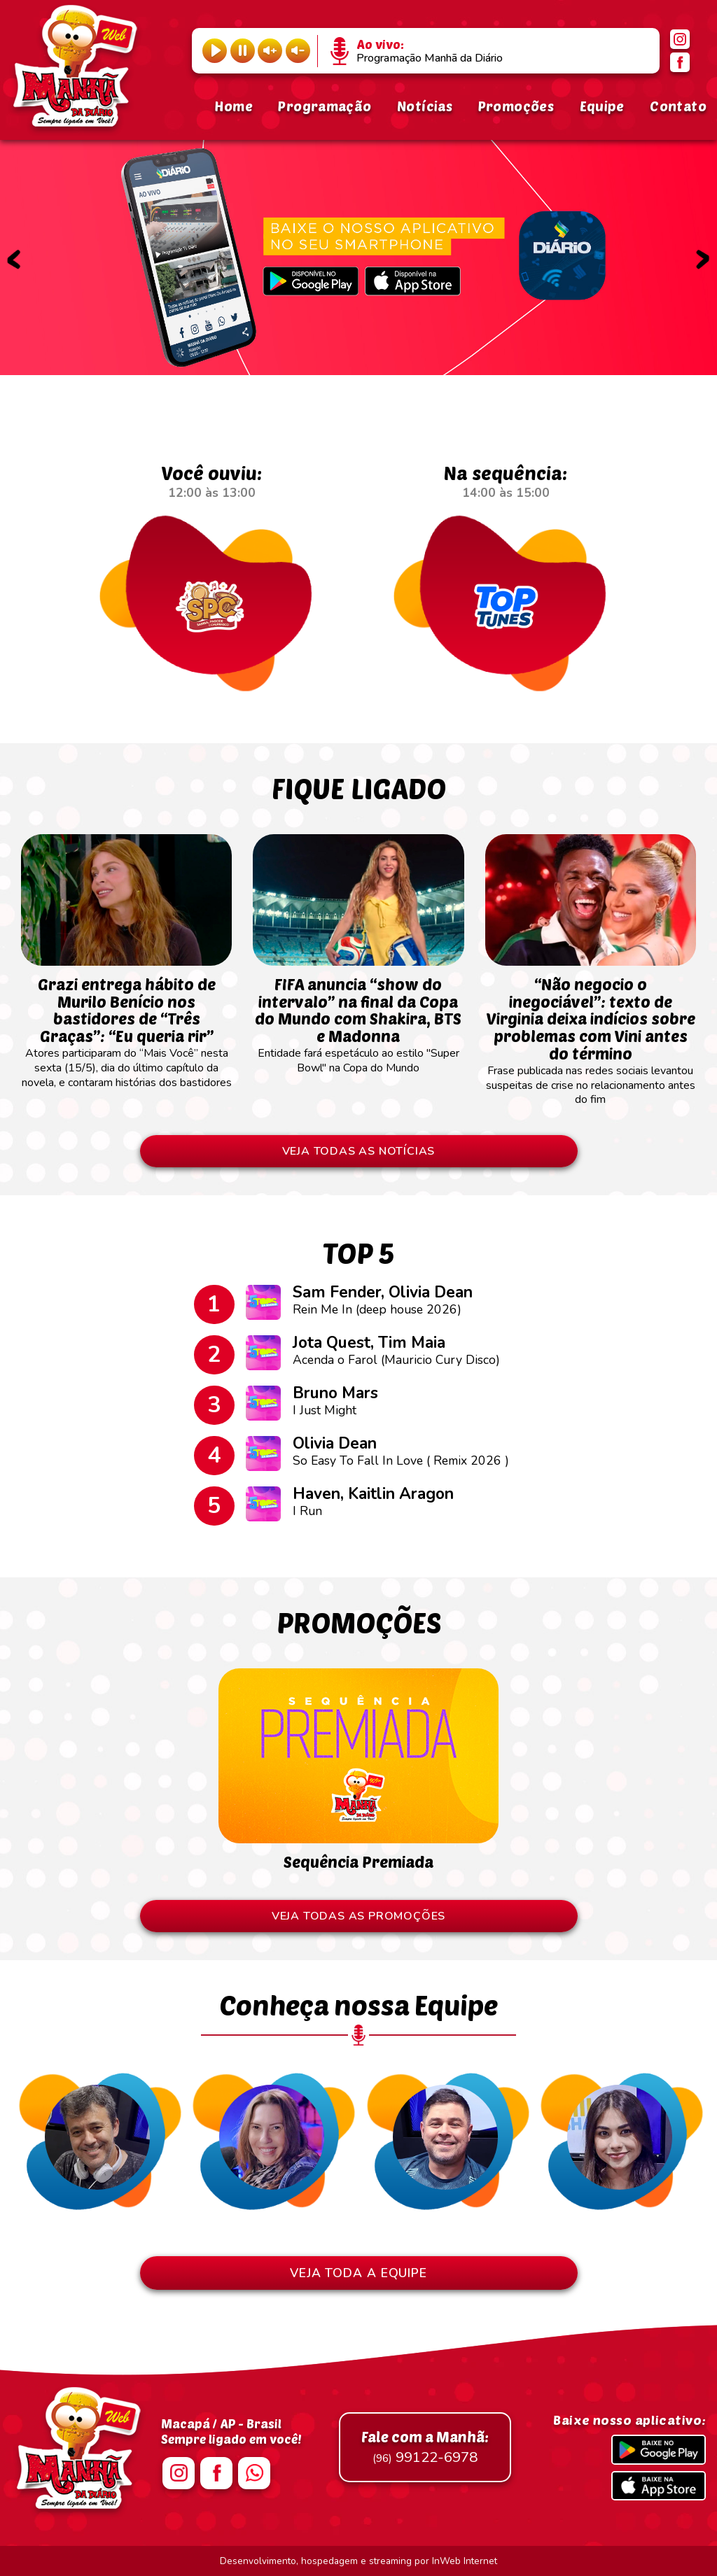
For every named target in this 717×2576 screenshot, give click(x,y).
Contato (678, 106)
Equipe (602, 106)
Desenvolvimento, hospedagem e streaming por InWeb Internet (358, 2561)
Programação (324, 106)
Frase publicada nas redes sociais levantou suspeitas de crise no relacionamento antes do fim (590, 1034)
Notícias (424, 106)
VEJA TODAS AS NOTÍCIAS (359, 1151)
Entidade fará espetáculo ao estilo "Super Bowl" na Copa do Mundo (358, 1019)
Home (233, 106)
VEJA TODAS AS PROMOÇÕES (358, 1916)
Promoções (516, 106)
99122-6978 (425, 2447)
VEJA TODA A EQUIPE (358, 2273)
